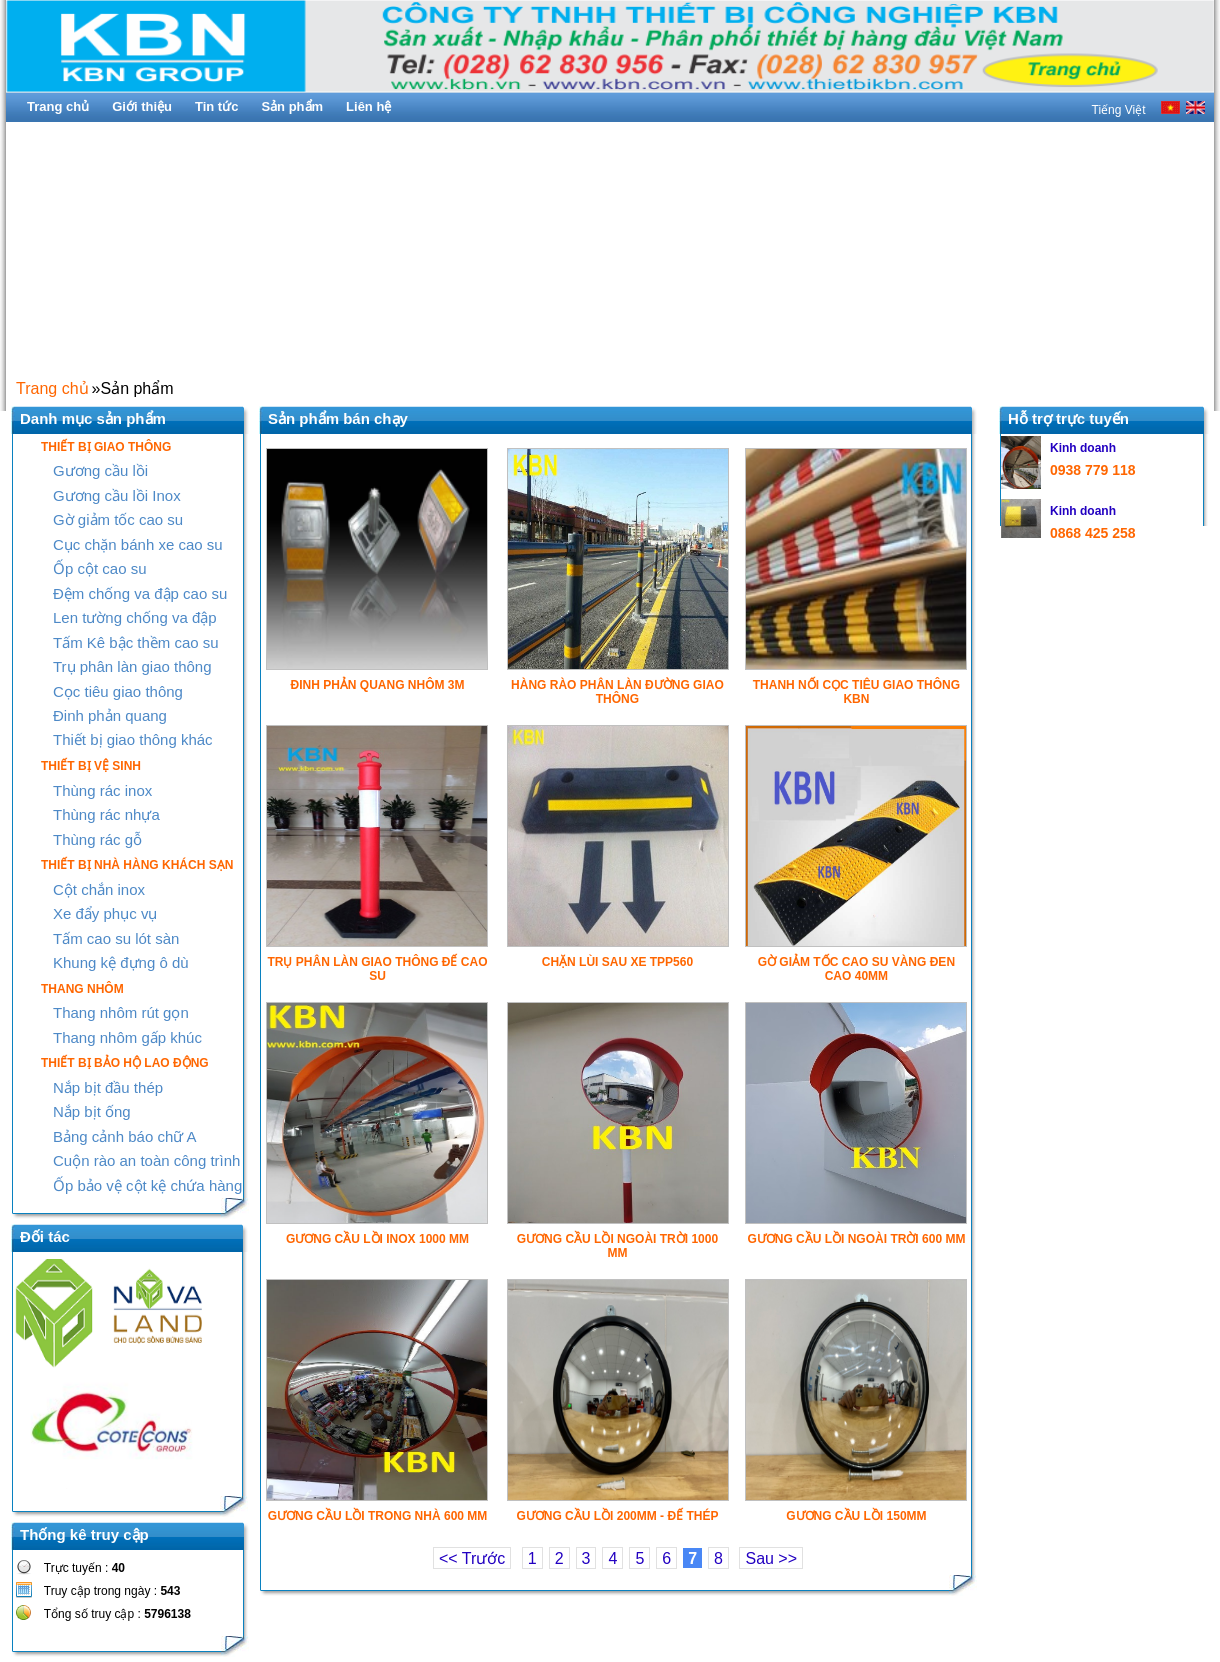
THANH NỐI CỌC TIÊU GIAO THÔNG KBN (856, 692)
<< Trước (472, 1558)
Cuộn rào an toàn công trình (146, 1160)
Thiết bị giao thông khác (133, 739)
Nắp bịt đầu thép (108, 1087)
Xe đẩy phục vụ (105, 913)
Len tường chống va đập (135, 617)
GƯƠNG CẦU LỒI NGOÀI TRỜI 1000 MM (617, 1246)
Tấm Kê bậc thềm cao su (136, 642)
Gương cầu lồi (100, 470)
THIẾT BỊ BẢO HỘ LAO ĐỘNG (125, 1063)
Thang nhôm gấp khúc (127, 1037)
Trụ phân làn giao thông (132, 666)
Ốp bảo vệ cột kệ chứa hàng (147, 1185)
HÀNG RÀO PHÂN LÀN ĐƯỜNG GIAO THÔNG (617, 692)
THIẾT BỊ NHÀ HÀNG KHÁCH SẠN (137, 865)
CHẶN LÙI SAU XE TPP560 (617, 962)
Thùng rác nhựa (106, 814)
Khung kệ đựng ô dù (121, 962)
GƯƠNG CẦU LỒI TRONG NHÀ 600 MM (378, 1516)
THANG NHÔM (82, 989)
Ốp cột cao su (100, 568)
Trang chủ (52, 388)
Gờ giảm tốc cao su (118, 519)
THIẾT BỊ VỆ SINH (91, 766)
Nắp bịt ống (92, 1111)
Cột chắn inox (99, 889)
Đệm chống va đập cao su (140, 593)
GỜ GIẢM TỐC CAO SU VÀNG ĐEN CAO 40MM (856, 969)
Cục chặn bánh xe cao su (138, 544)
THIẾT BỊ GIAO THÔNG (106, 447)
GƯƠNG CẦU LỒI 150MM (856, 1516)
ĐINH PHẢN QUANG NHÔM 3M (377, 685)
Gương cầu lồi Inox (117, 495)
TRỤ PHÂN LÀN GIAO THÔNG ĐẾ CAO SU (377, 969)
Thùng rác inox (102, 790)
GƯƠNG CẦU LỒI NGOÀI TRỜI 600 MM (856, 1239)
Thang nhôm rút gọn (121, 1012)
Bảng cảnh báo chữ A (125, 1136)
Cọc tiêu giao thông (118, 691)
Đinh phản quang (110, 715)
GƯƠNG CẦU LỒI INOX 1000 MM (377, 1239)
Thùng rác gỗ (97, 839)
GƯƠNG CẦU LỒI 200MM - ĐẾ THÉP (617, 1516)
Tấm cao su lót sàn (116, 938)
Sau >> (771, 1558)
